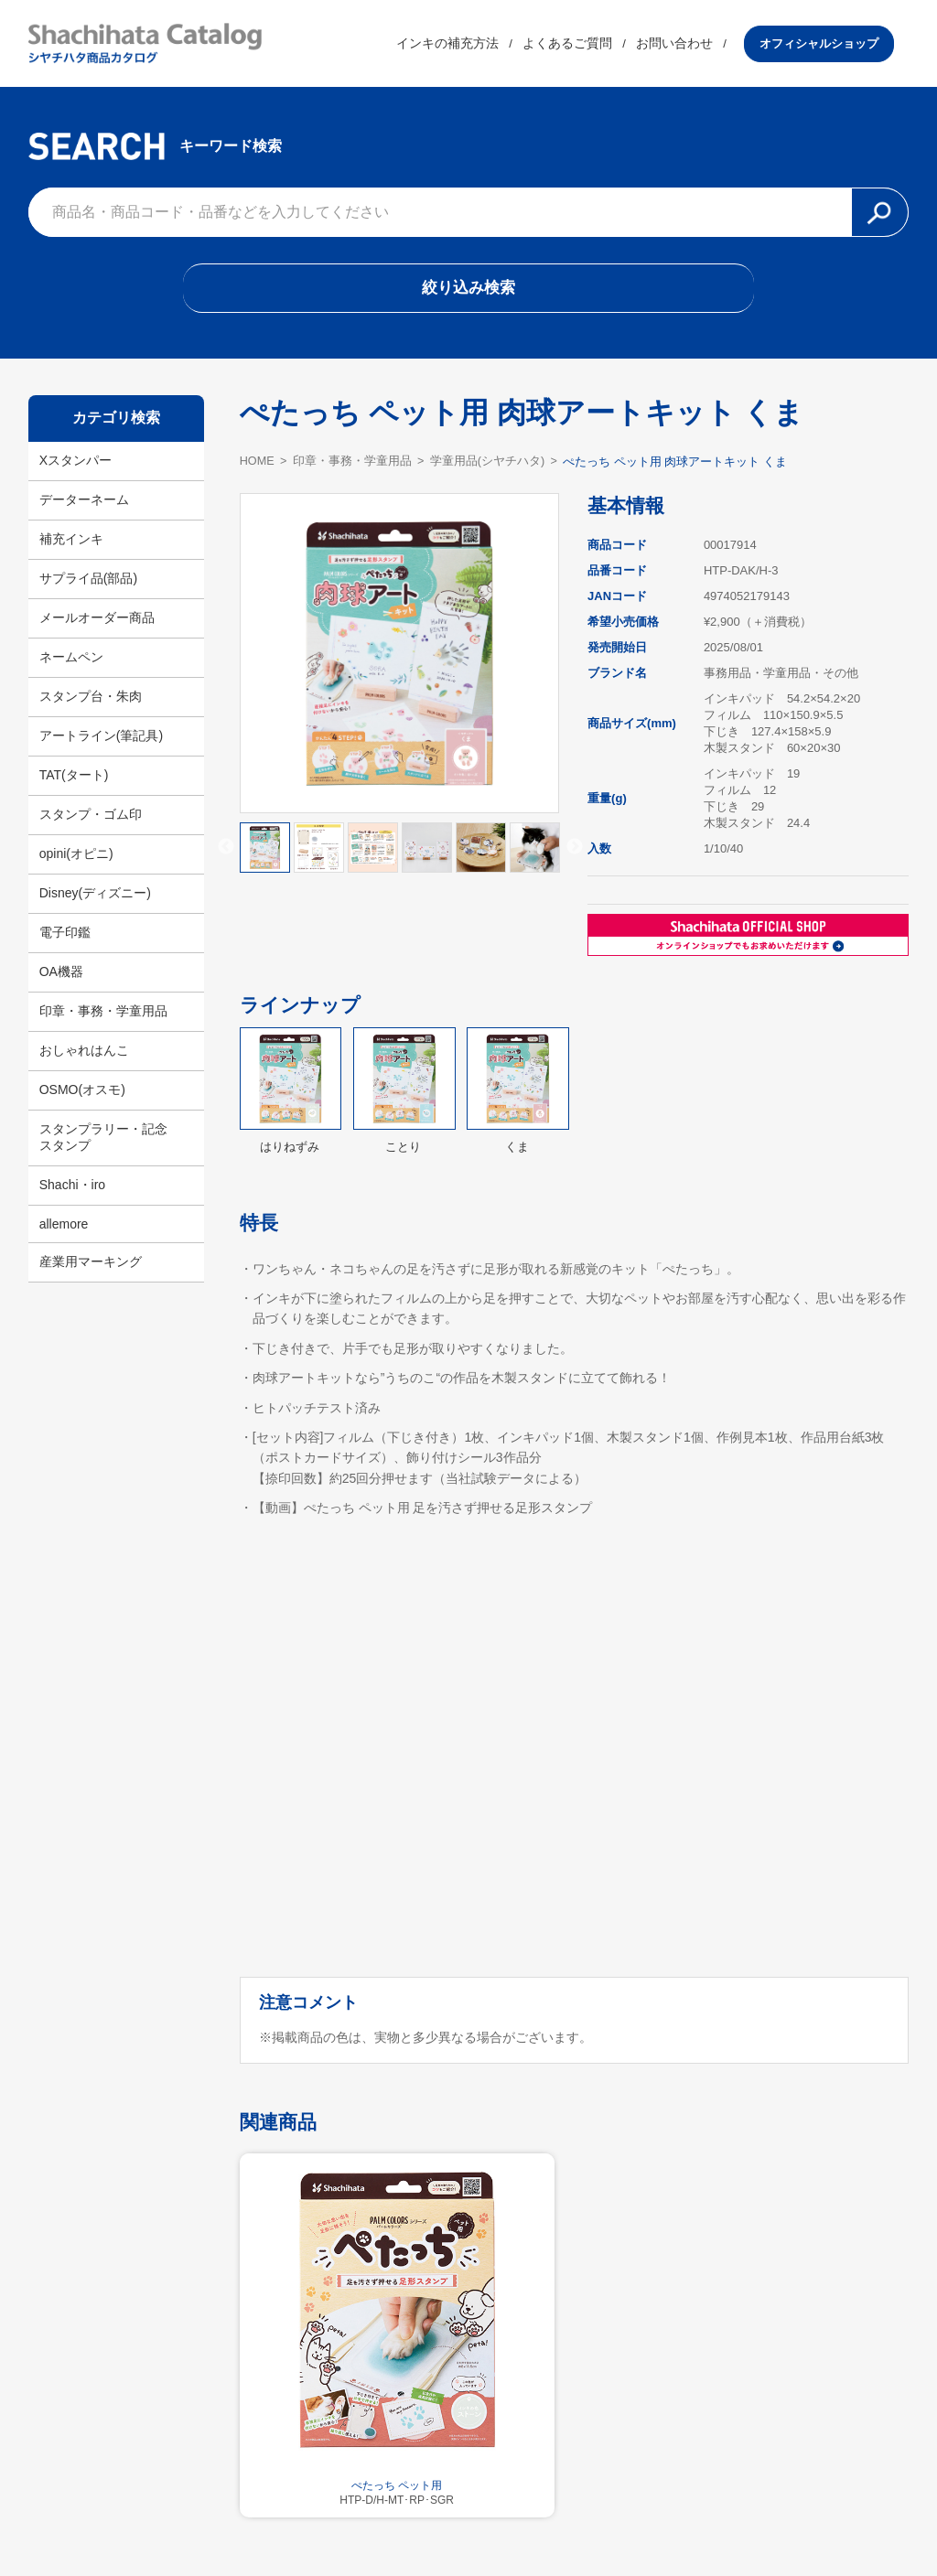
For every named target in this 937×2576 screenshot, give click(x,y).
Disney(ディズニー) (95, 898)
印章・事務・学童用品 (103, 1016)
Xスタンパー (75, 465)
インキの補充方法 (462, 45)
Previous (226, 852)
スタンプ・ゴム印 (90, 819)
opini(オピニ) (76, 859)
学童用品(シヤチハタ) (489, 466)
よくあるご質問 (582, 45)
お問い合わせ (689, 45)
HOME (257, 465)
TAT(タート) (74, 780)
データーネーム (84, 505)
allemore (64, 1229)
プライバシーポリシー (587, 2517)
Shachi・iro (72, 1190)
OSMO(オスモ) (82, 1095)
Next (574, 852)
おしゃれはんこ (84, 1055)
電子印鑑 (65, 937)
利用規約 (468, 2517)
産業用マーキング (90, 1267)
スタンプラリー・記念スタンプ (103, 1142)
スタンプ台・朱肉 (90, 701)
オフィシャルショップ (833, 44)
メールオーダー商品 (97, 623)
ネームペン (71, 662)
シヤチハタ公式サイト (349, 2517)
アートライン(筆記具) (101, 741)
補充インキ (71, 544)
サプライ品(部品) (88, 583)
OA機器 (61, 977)
